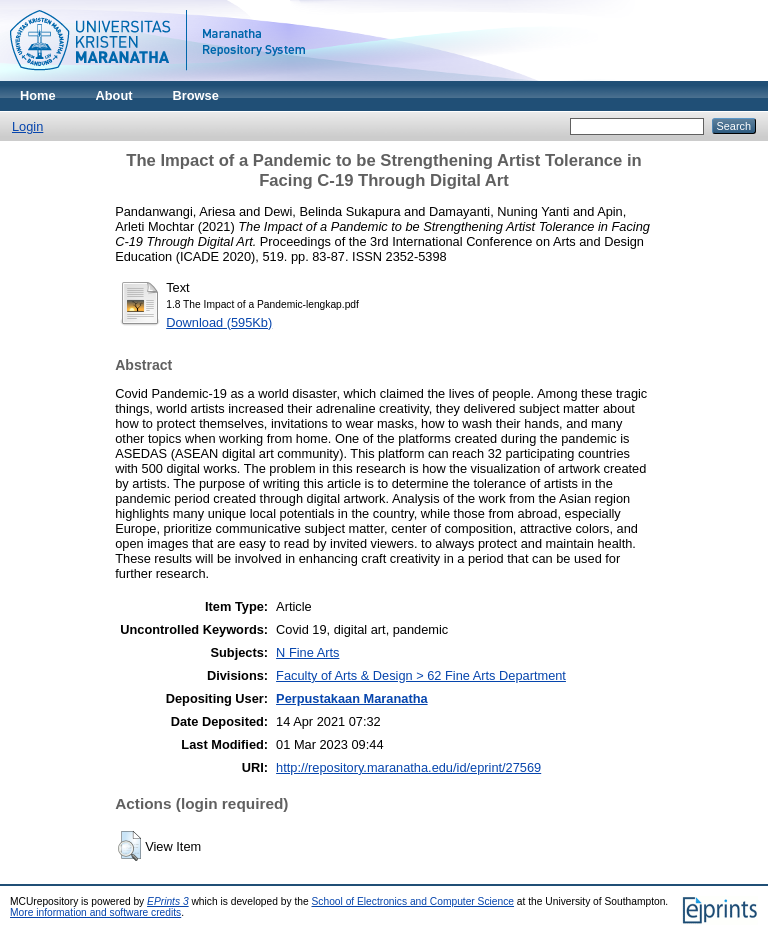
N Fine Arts (307, 652)
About (114, 95)
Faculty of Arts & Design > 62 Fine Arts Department (421, 675)
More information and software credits (95, 912)
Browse (196, 95)
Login (27, 126)
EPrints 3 (168, 901)
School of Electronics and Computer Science (413, 901)
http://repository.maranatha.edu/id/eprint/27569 (408, 767)
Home (38, 95)
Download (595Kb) (219, 322)
